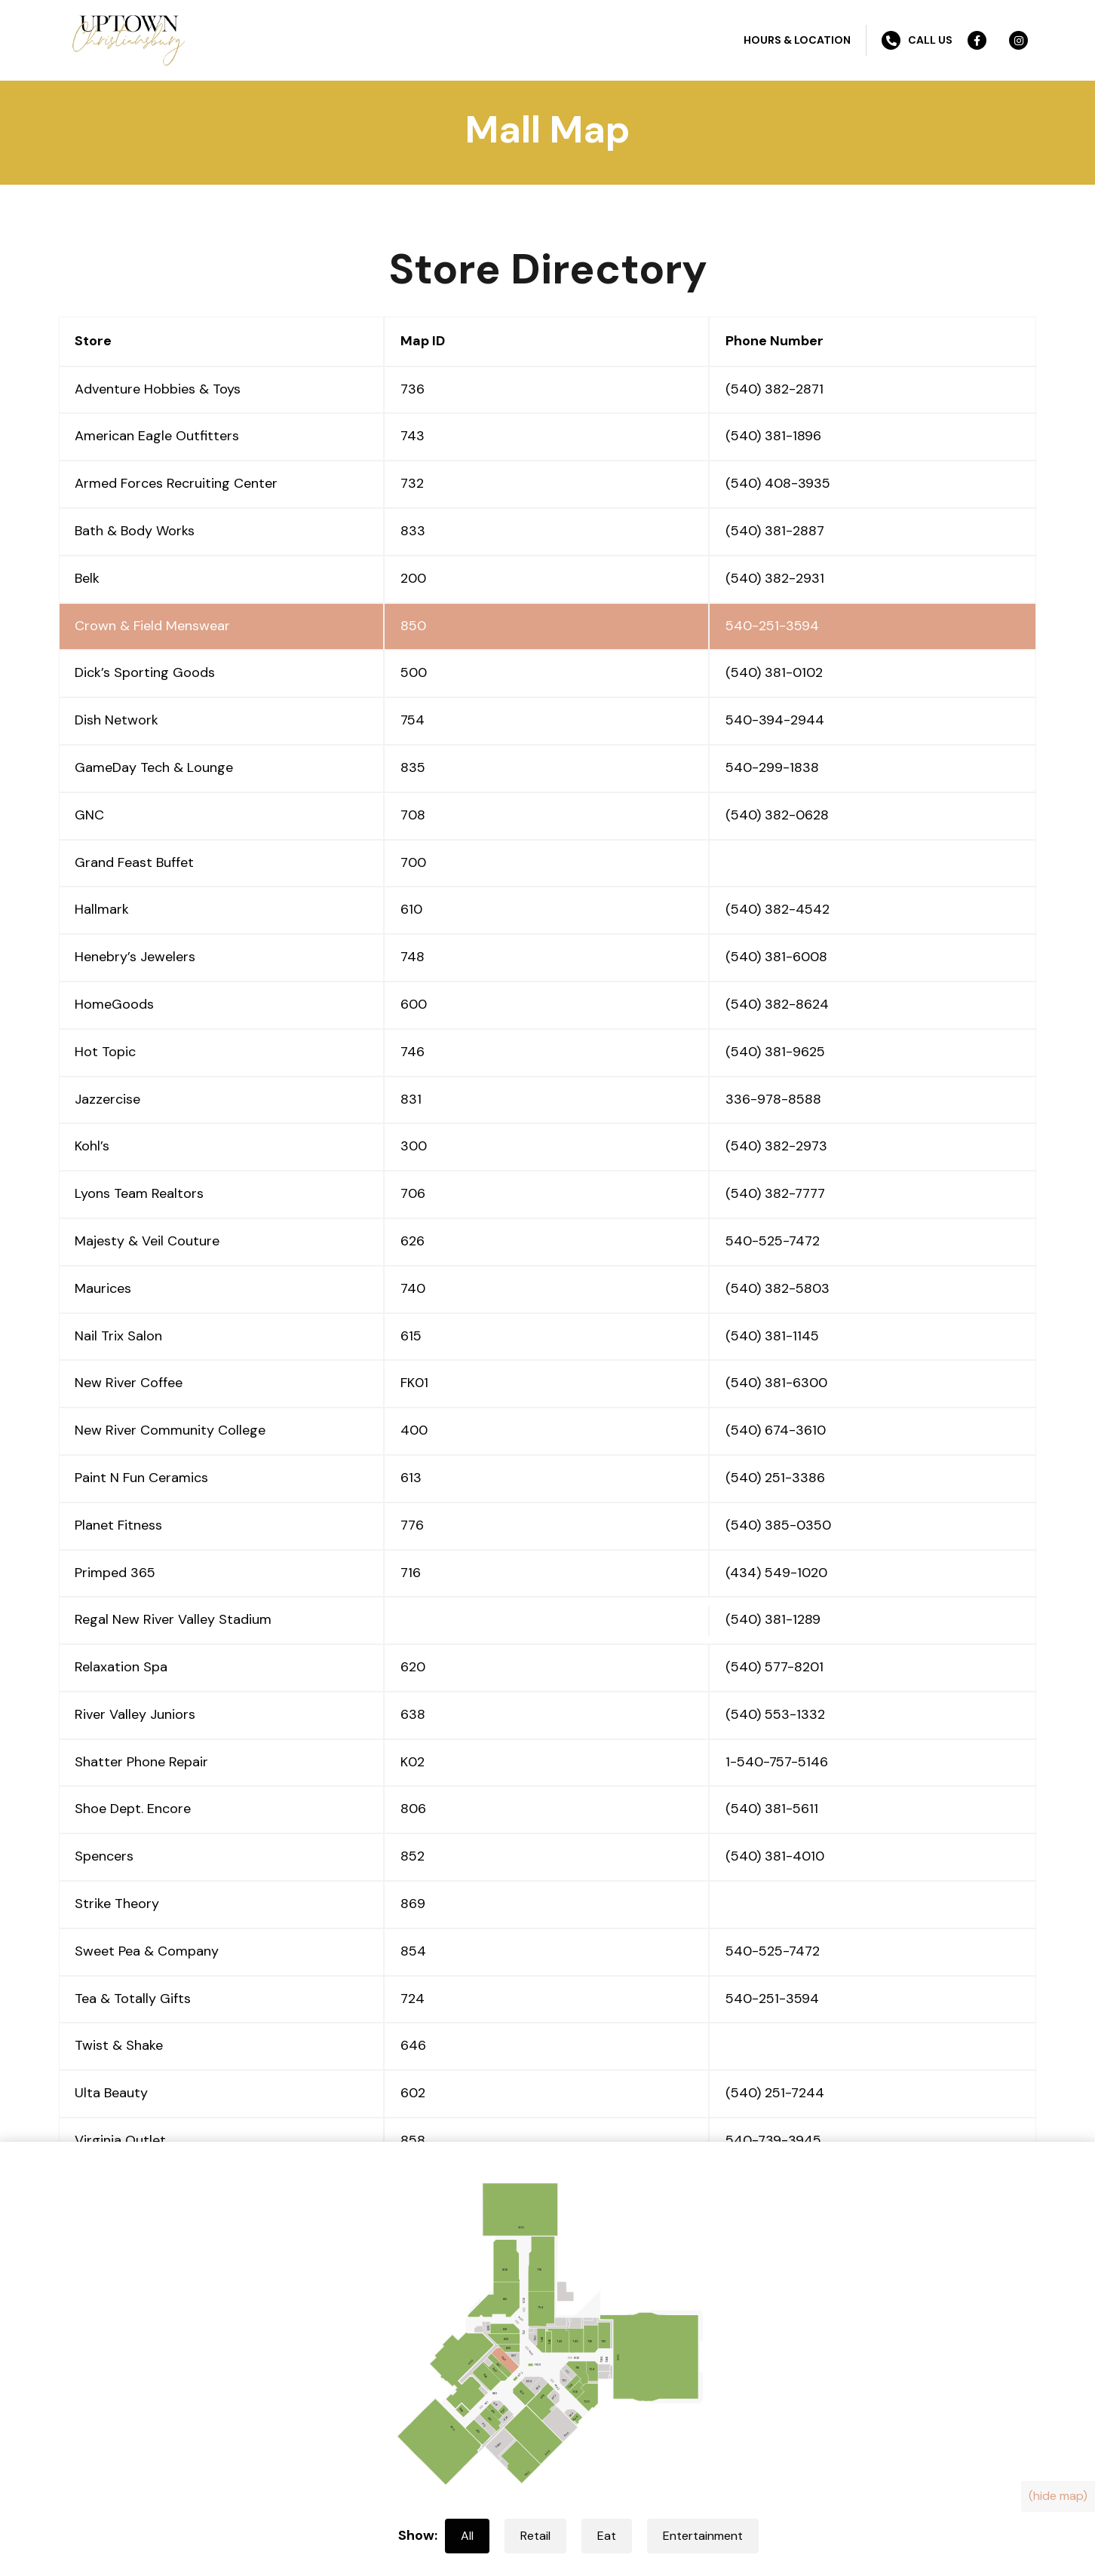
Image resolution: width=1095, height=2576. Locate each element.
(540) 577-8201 (774, 1667)
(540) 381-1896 (773, 436)
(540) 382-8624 (777, 1004)
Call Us (917, 40)
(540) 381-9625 (775, 1052)
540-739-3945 (773, 2140)
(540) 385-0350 (778, 1525)
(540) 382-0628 (777, 815)
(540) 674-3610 (775, 1430)
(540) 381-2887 (774, 531)
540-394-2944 (774, 720)
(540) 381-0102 (774, 672)
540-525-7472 (772, 1241)
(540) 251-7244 (774, 2093)
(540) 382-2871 (774, 389)
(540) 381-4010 (774, 1856)
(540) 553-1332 (775, 1714)
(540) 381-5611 (771, 1809)
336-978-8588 (773, 1099)
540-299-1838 (772, 767)
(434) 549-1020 (776, 1573)
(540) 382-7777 (775, 1193)
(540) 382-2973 (776, 1146)
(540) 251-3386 (775, 1478)
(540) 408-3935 (777, 483)
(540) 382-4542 (777, 909)
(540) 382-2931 (774, 578)
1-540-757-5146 (776, 1762)
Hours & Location (797, 40)
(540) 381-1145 (772, 1336)
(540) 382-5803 (777, 1288)
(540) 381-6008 (776, 957)
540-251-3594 (772, 626)
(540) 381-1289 (772, 1619)
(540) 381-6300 (776, 1383)
